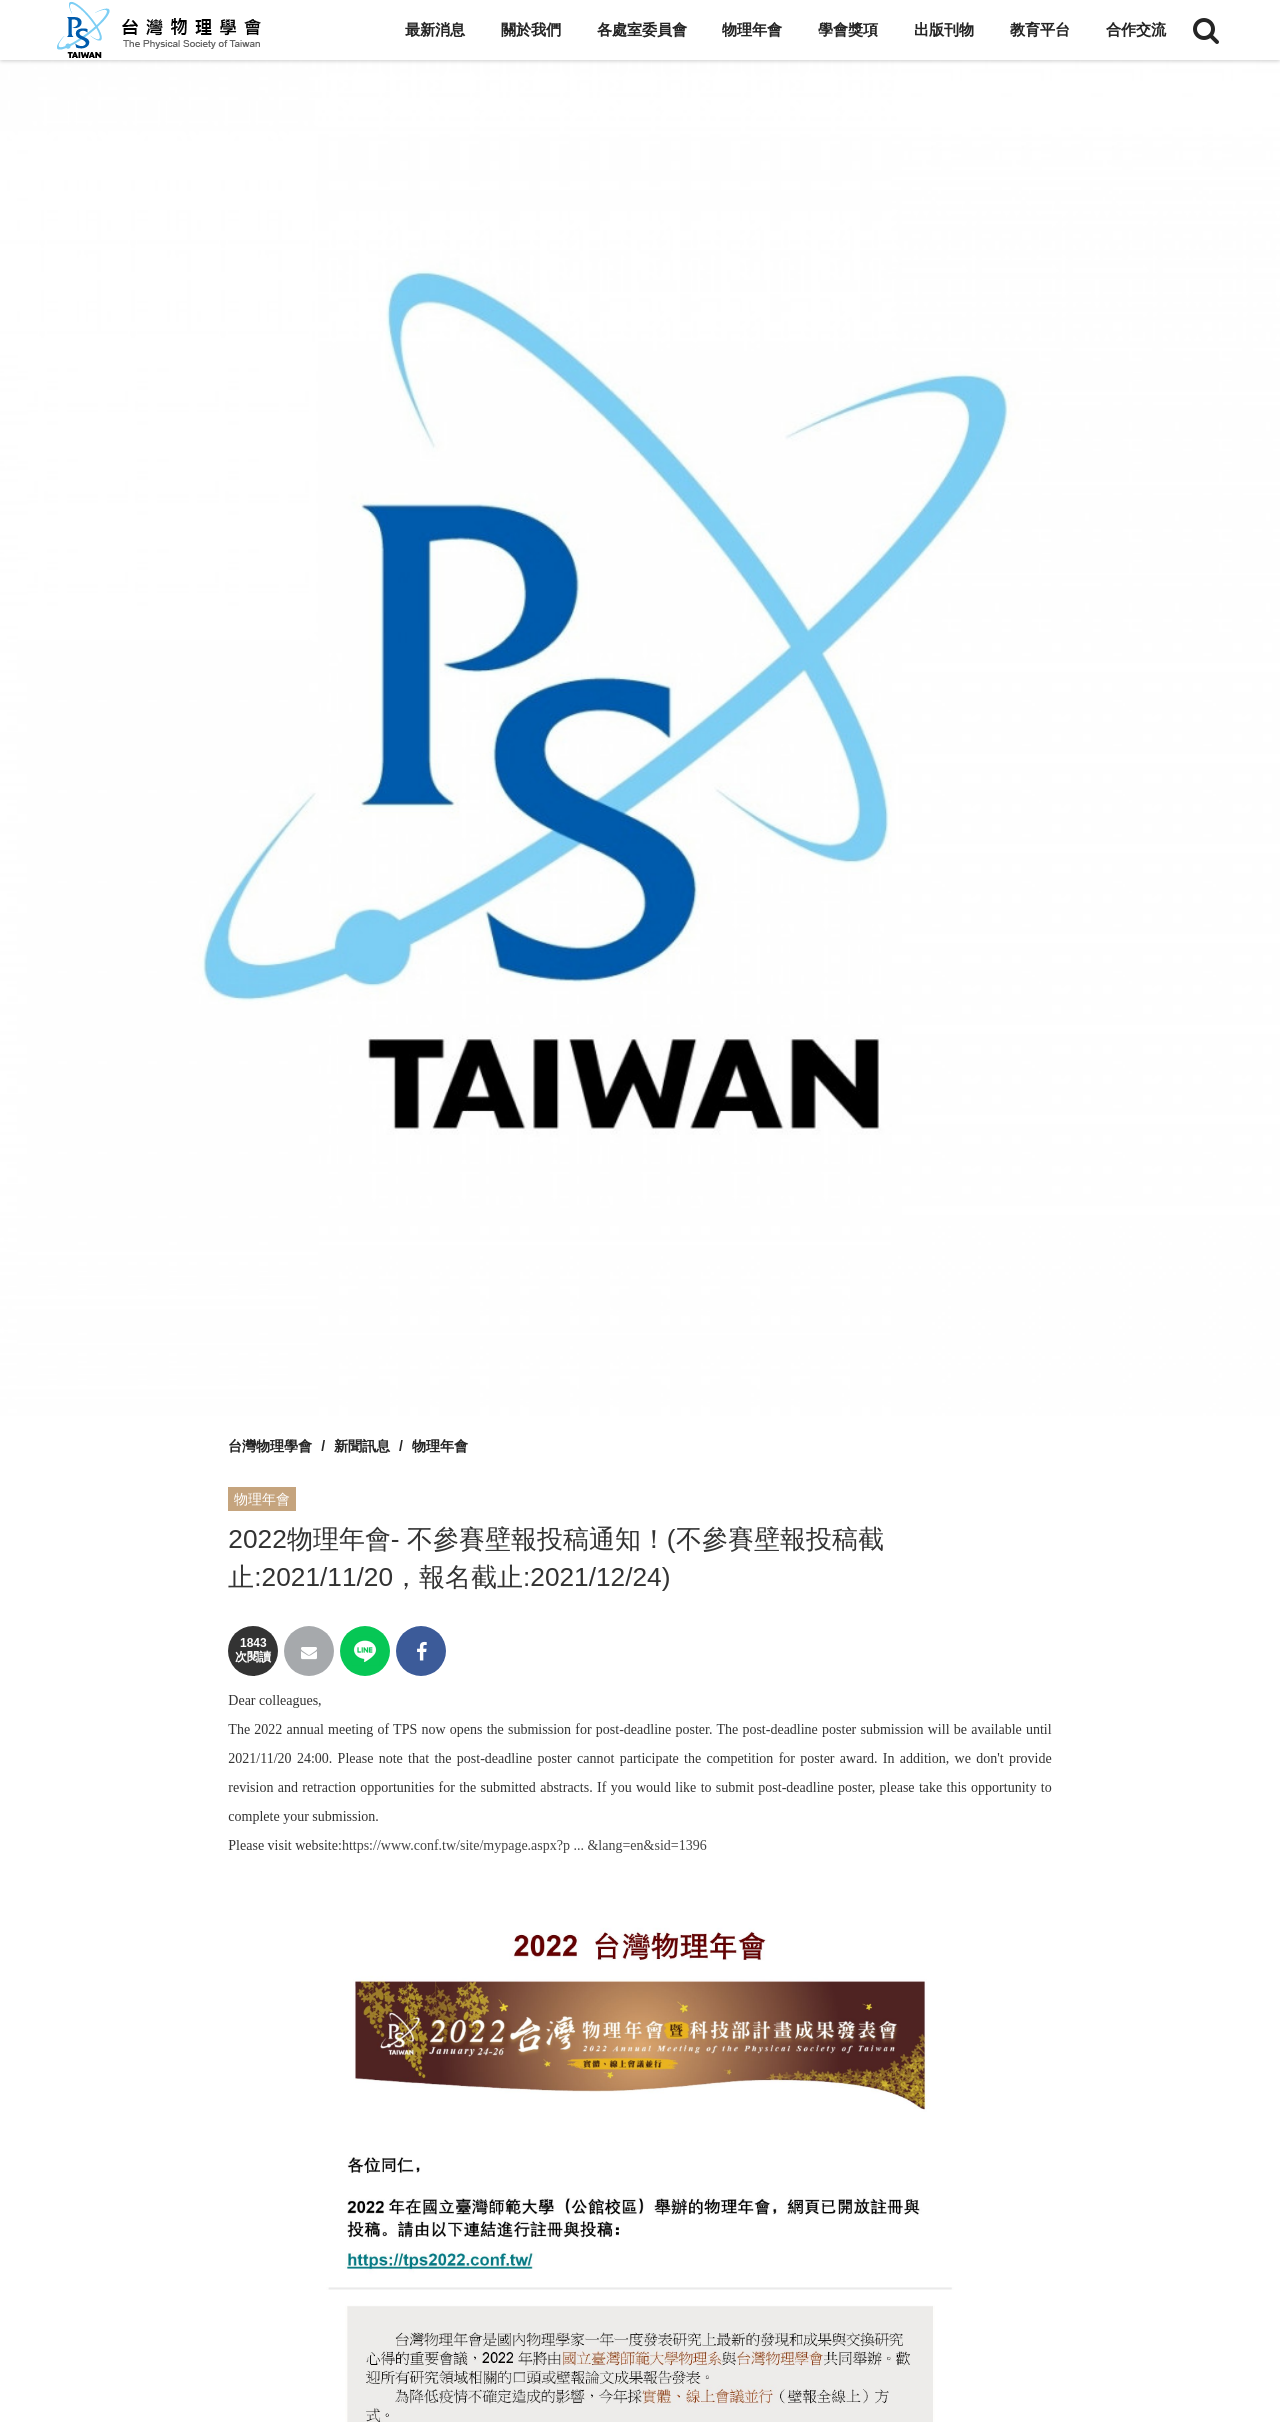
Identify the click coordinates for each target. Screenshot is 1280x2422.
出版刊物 (944, 29)
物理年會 (752, 29)
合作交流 (1136, 29)
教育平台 (1040, 29)
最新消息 (435, 29)
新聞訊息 (362, 1446)
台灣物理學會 (270, 1446)
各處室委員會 (642, 29)
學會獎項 (848, 29)
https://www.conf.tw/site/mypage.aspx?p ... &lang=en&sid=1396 (524, 1845)
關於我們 (531, 29)
